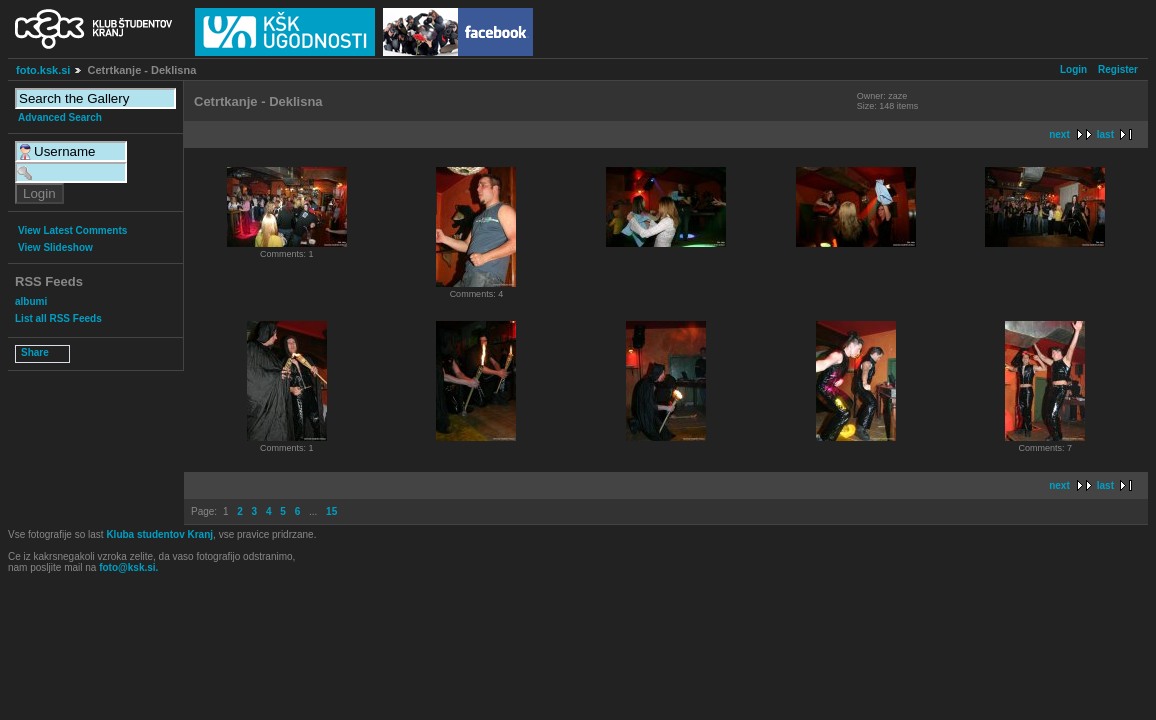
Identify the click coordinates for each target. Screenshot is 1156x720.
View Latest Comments (72, 230)
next (1059, 134)
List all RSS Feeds (58, 318)
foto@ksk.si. (128, 567)
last (1105, 134)
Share (35, 352)
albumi (31, 301)
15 (331, 511)
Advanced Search (60, 117)
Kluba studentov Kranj (159, 534)
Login (1073, 69)
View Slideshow (55, 247)
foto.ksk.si (43, 70)
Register (1118, 69)
